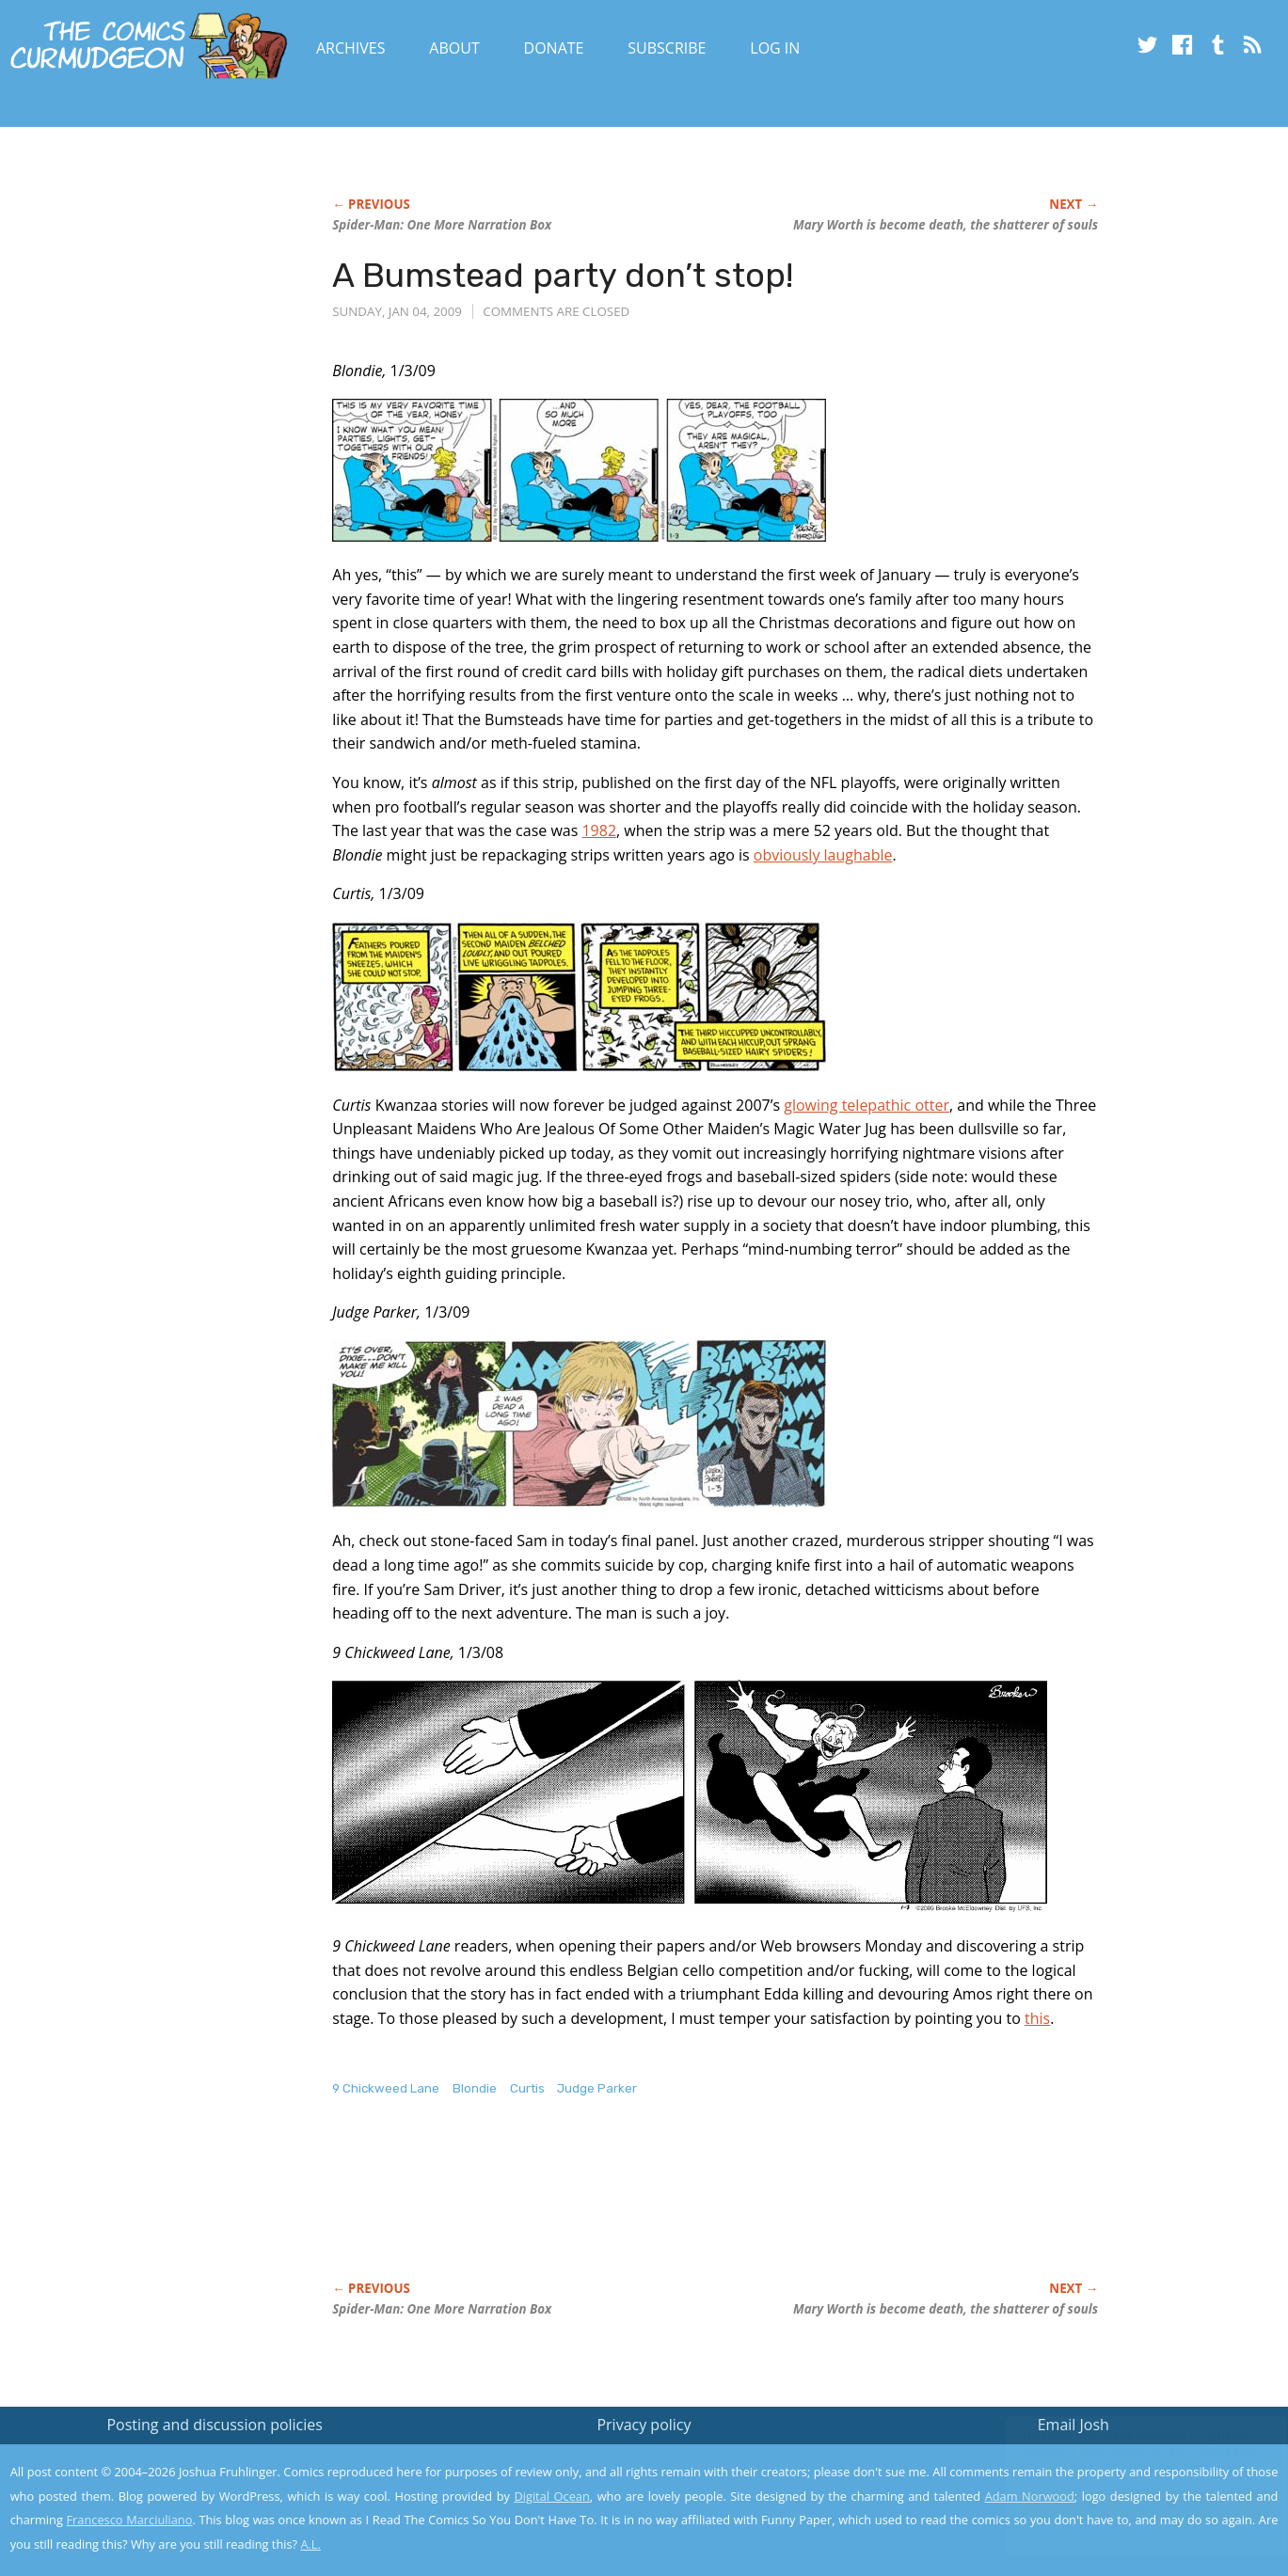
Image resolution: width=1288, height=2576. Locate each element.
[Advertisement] (674, 2208)
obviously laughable (823, 855)
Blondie (475, 2088)
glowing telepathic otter (866, 1105)
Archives (351, 48)
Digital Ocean (551, 2496)
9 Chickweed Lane (385, 2088)
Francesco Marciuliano (130, 2519)
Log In (775, 48)
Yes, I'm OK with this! (1128, 2506)
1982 (598, 830)
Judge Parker (597, 2088)
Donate (554, 48)
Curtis (527, 2088)
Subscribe (667, 48)
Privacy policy (643, 2424)
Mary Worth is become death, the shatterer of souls (945, 224)
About (454, 48)
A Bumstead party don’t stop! (562, 275)
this (1037, 2018)
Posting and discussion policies (214, 2424)
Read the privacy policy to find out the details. (1120, 2458)
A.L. (310, 2544)
